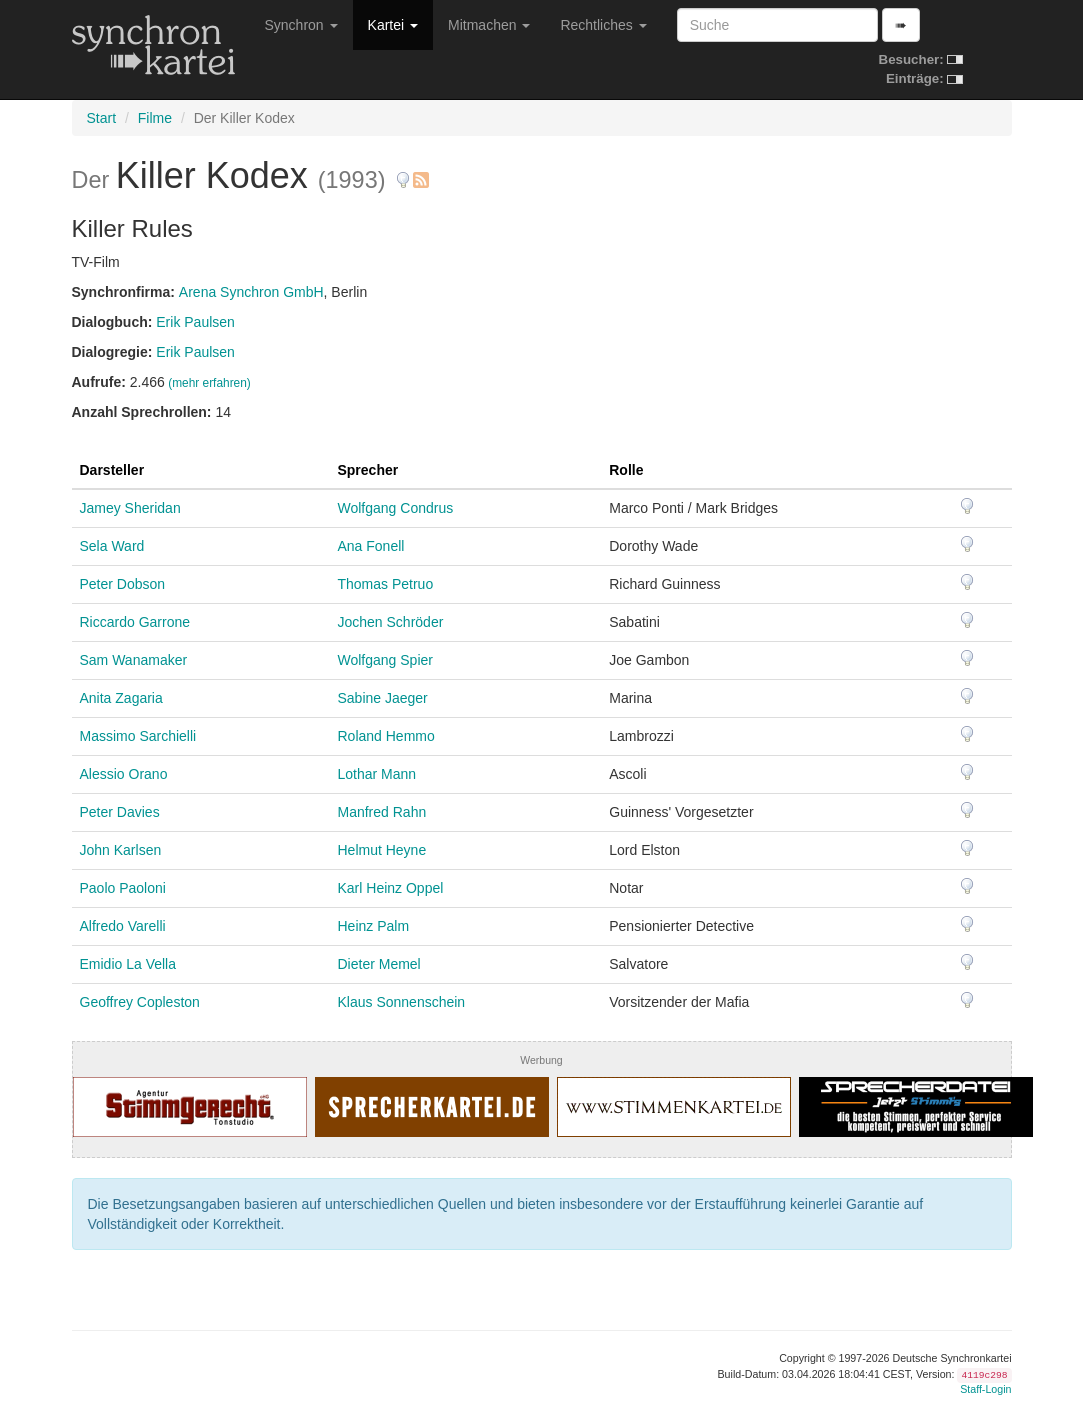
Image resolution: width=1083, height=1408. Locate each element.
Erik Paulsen (195, 322)
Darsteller (112, 470)
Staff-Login (985, 1389)
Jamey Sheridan (130, 508)
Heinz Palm (373, 926)
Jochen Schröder (390, 622)
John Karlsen (121, 850)
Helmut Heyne (381, 850)
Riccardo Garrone (135, 622)
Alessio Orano (124, 774)
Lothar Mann (376, 774)
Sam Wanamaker (134, 660)
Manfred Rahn (381, 812)
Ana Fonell (370, 546)
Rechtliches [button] (603, 25)
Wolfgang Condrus (395, 508)
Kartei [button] (393, 25)
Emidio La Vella (128, 964)
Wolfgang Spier (384, 660)
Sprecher (367, 470)
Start (102, 118)
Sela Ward (112, 546)
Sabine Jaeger (382, 698)
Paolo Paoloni (123, 888)
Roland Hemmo (385, 736)
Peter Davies (120, 812)
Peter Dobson (123, 584)
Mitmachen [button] (489, 25)
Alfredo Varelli (123, 926)
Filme (155, 118)
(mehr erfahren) (209, 383)
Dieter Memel (378, 964)
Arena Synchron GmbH (251, 292)
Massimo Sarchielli (138, 736)
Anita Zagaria (121, 698)
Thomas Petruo (385, 584)
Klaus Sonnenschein (401, 1002)
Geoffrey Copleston (140, 1002)
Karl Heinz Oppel (390, 888)
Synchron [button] (301, 25)
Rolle (626, 470)
